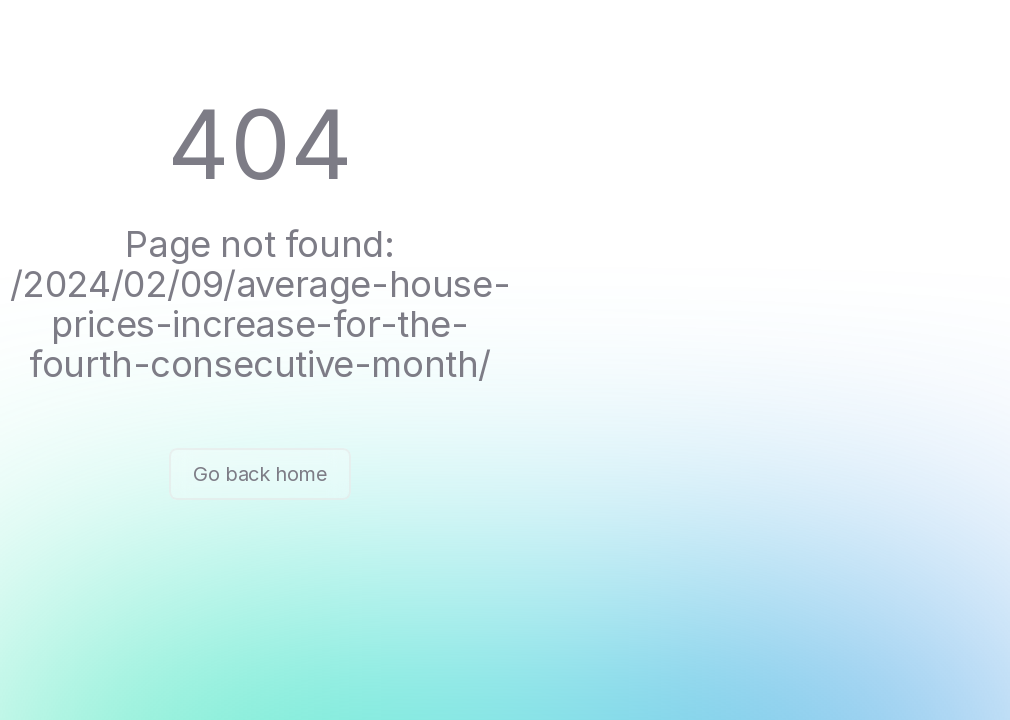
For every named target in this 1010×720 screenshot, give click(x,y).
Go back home (259, 474)
